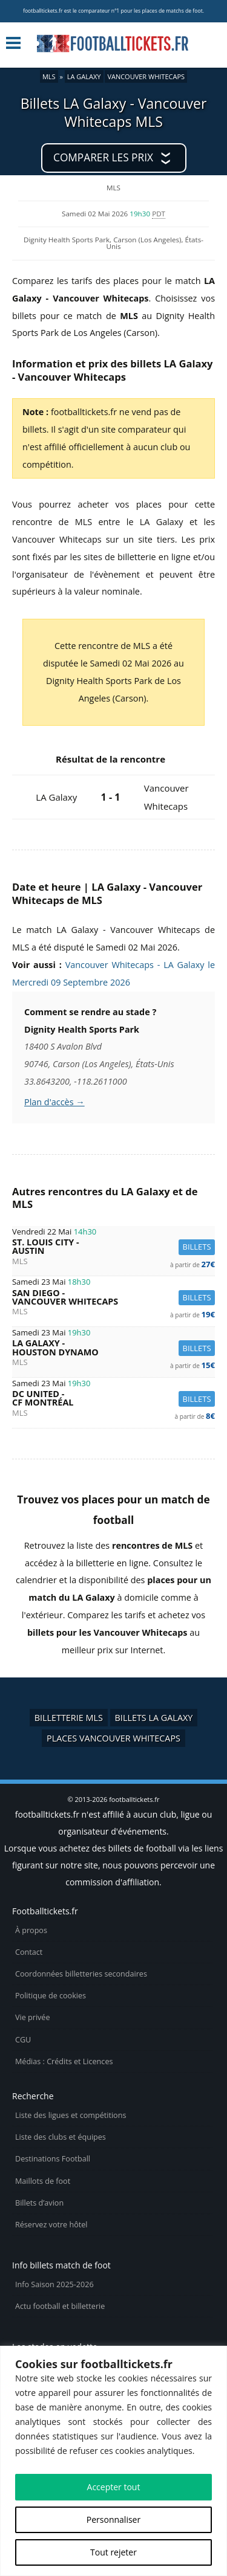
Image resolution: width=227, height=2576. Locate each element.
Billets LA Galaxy (154, 1717)
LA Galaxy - (113, 1348)
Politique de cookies (50, 1995)
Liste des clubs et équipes (60, 2137)
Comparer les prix (103, 157)
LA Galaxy (84, 76)
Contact (28, 1952)
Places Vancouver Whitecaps (113, 1738)
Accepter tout (113, 2487)
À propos (31, 1930)
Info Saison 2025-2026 (54, 2284)
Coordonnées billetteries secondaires (81, 1974)
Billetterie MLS (69, 1717)
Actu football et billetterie (60, 2306)
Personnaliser (113, 2519)
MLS (49, 76)
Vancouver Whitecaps (146, 76)
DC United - (113, 1399)
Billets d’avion (39, 2203)
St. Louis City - (113, 1247)
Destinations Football (52, 2159)
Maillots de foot (42, 2181)
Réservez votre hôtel (51, 2224)
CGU (23, 2040)
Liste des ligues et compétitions (70, 2115)
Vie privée (32, 2017)
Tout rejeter (113, 2552)
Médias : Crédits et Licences (64, 2061)
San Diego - (113, 1298)
